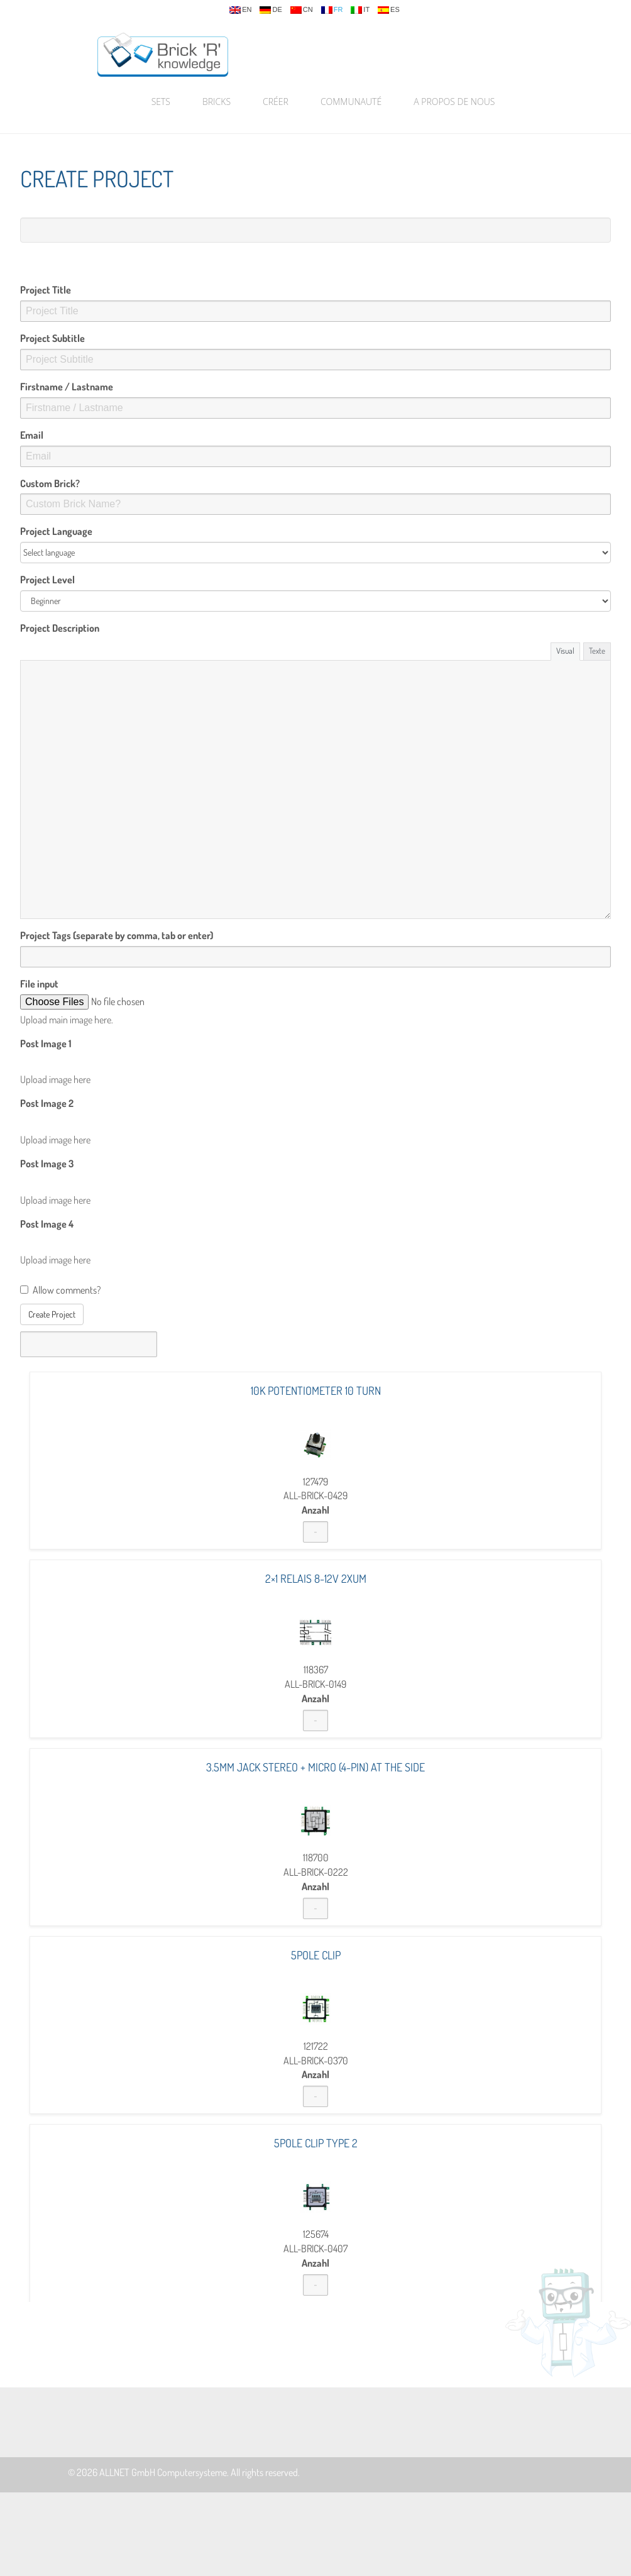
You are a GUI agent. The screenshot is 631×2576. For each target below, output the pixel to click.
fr (332, 10)
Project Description (59, 628)
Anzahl (315, 1510)
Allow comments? (60, 1290)
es (389, 10)
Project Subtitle (52, 338)
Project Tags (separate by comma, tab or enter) (116, 935)
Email (31, 435)
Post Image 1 (46, 1043)
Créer (275, 101)
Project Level (47, 579)
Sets (160, 101)
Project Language (56, 531)
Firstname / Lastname (66, 386)
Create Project (51, 1314)
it (360, 10)
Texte (597, 651)
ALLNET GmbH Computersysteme (163, 2472)
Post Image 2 (47, 1103)
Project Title (45, 289)
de (271, 10)
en (240, 10)
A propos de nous (454, 101)
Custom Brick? (50, 483)
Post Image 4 (47, 1224)
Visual (565, 651)
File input (39, 983)
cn (301, 10)
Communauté (351, 101)
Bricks (216, 101)
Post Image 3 (47, 1163)
